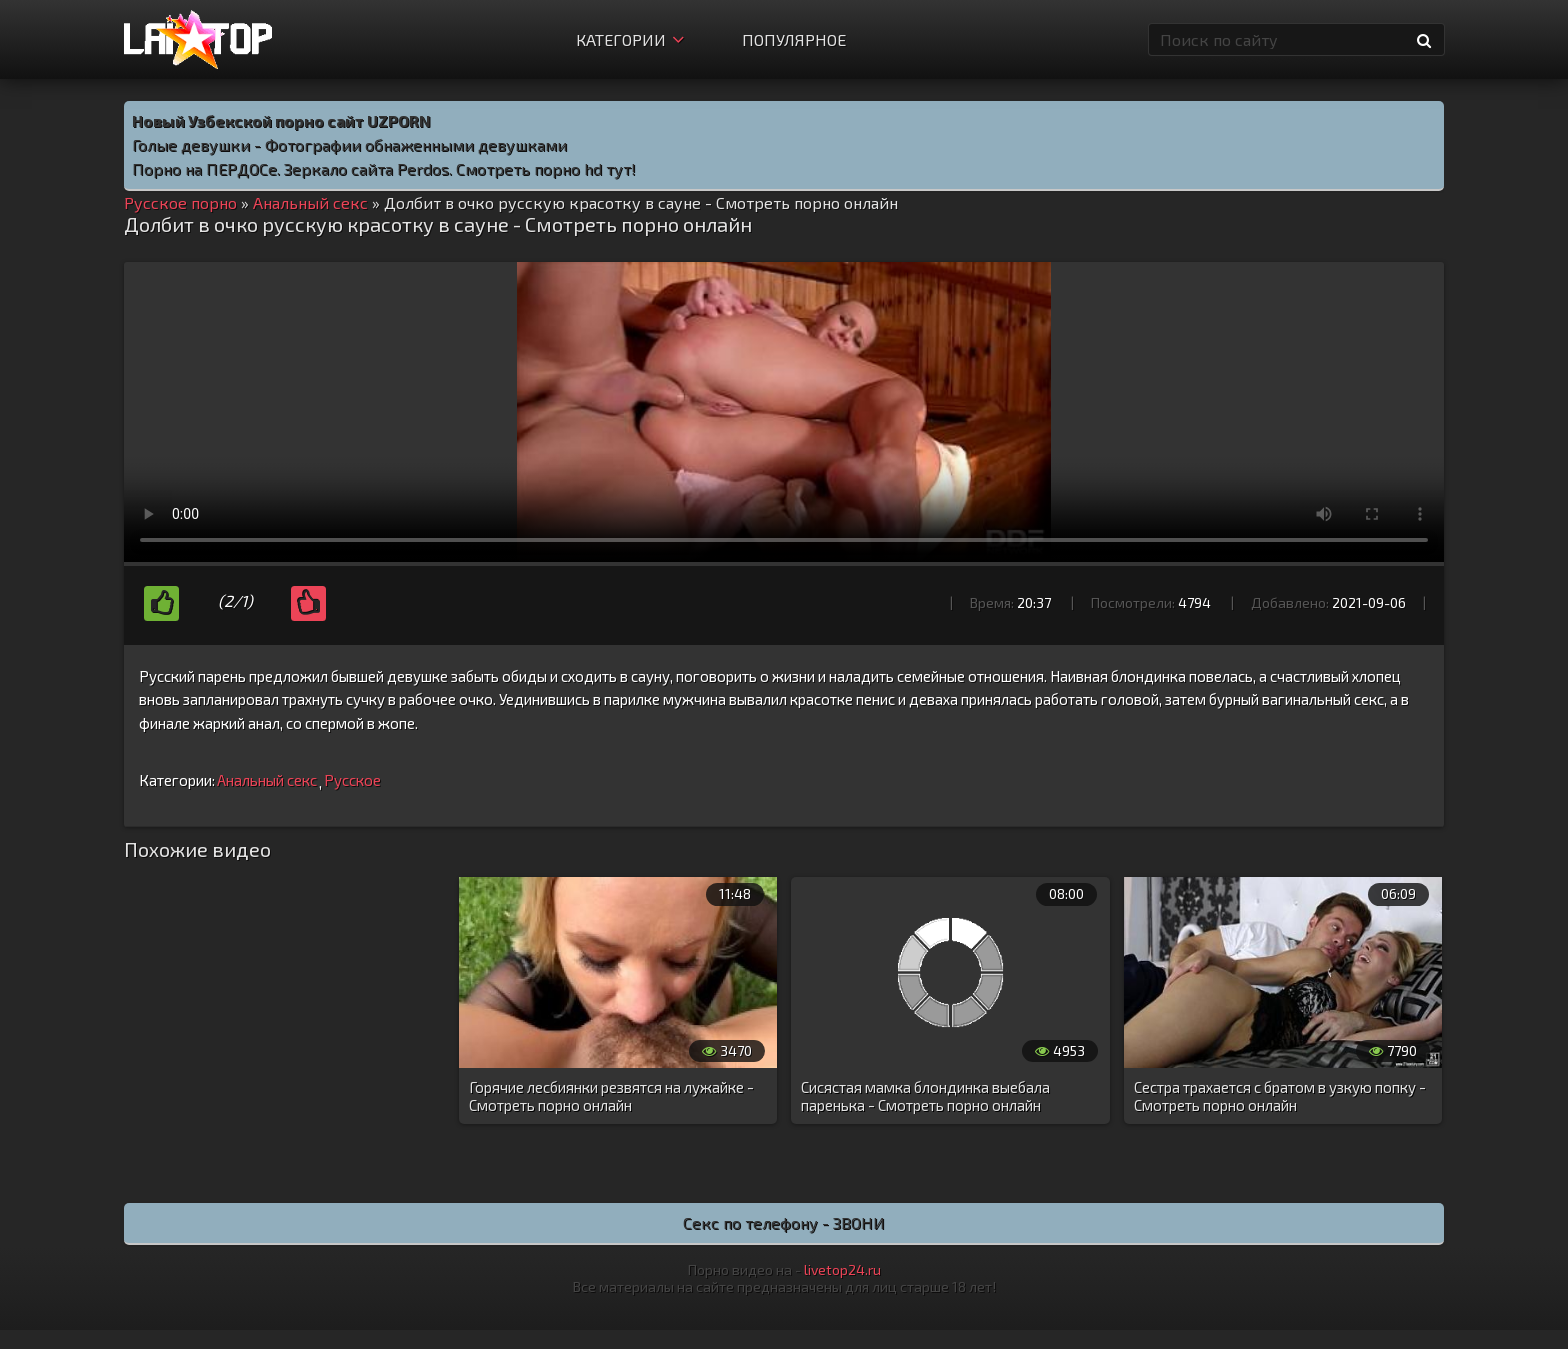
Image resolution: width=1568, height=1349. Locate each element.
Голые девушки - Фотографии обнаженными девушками (349, 144)
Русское (352, 780)
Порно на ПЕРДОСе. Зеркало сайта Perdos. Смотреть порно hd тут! (384, 168)
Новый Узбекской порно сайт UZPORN (281, 120)
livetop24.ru (842, 1269)
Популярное (794, 39)
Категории (630, 39)
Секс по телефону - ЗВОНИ (784, 1222)
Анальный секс (267, 780)
